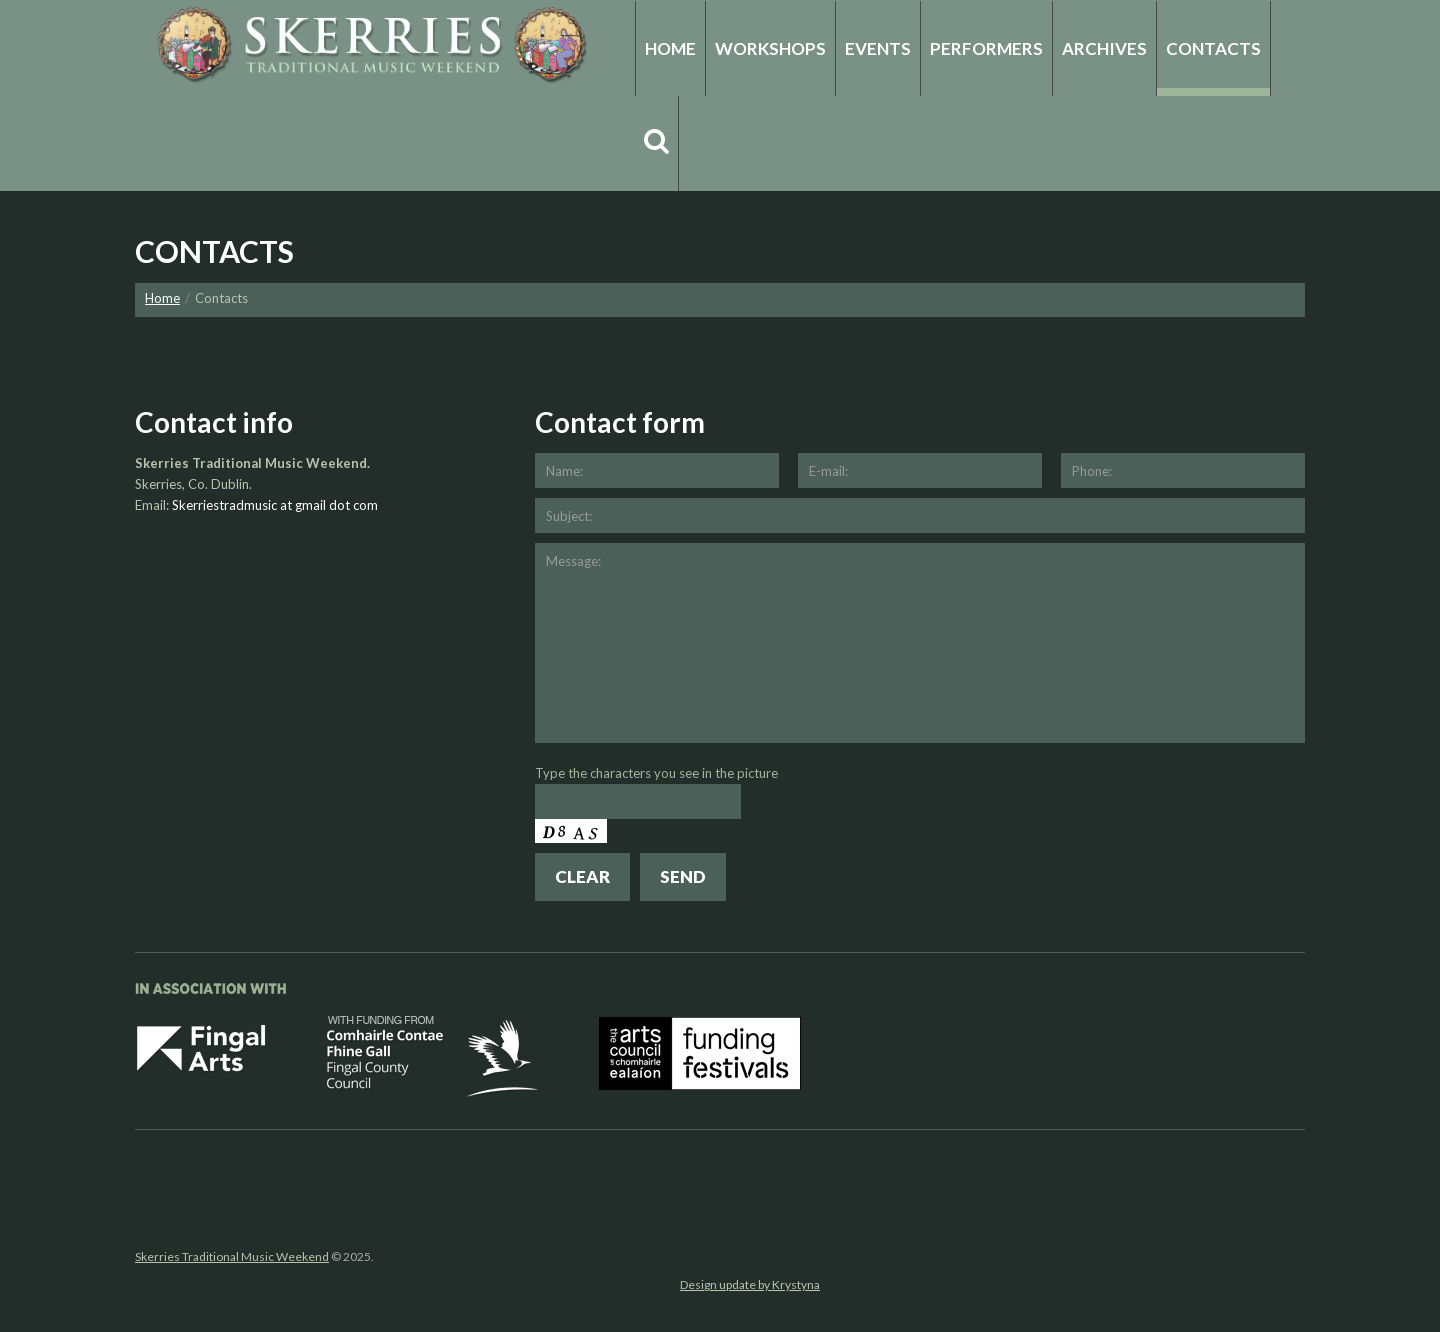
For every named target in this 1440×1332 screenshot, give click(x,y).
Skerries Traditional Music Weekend (232, 1256)
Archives (1104, 48)
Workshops (770, 48)
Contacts (1213, 48)
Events (878, 48)
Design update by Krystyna (750, 1284)
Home (670, 48)
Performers (986, 48)
